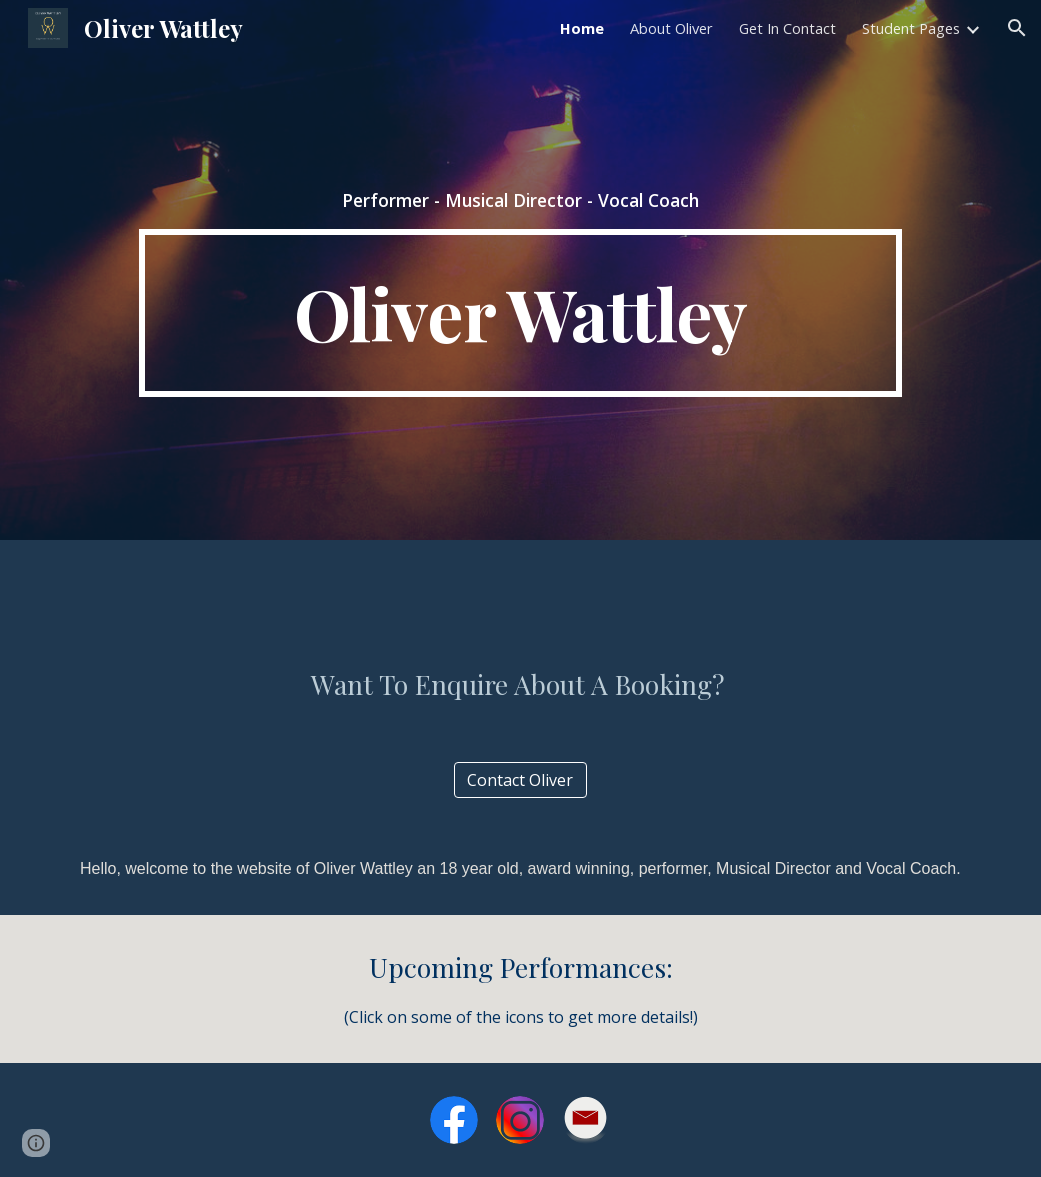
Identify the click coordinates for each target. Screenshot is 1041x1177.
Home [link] (582, 28)
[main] (521, 200)
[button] (1017, 28)
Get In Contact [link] (787, 28)
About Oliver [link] (671, 28)
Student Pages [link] (911, 28)
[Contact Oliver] (521, 780)
